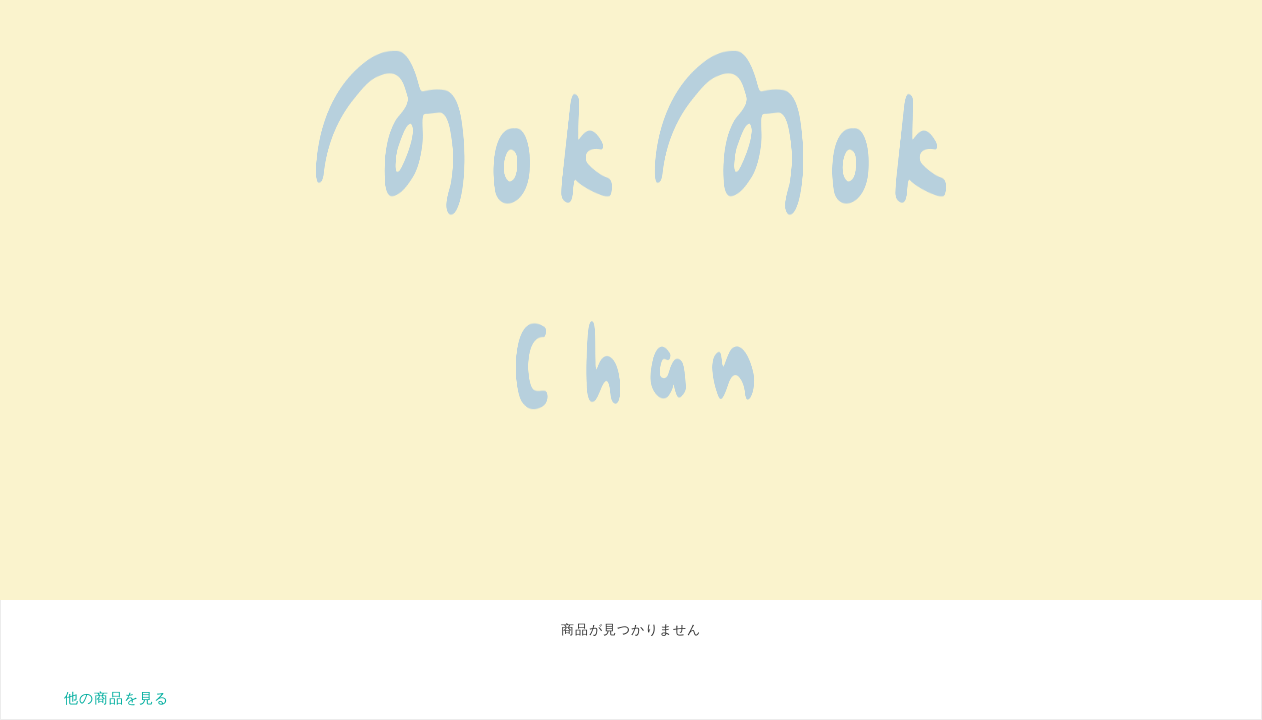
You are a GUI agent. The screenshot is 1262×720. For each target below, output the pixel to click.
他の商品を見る (116, 698)
